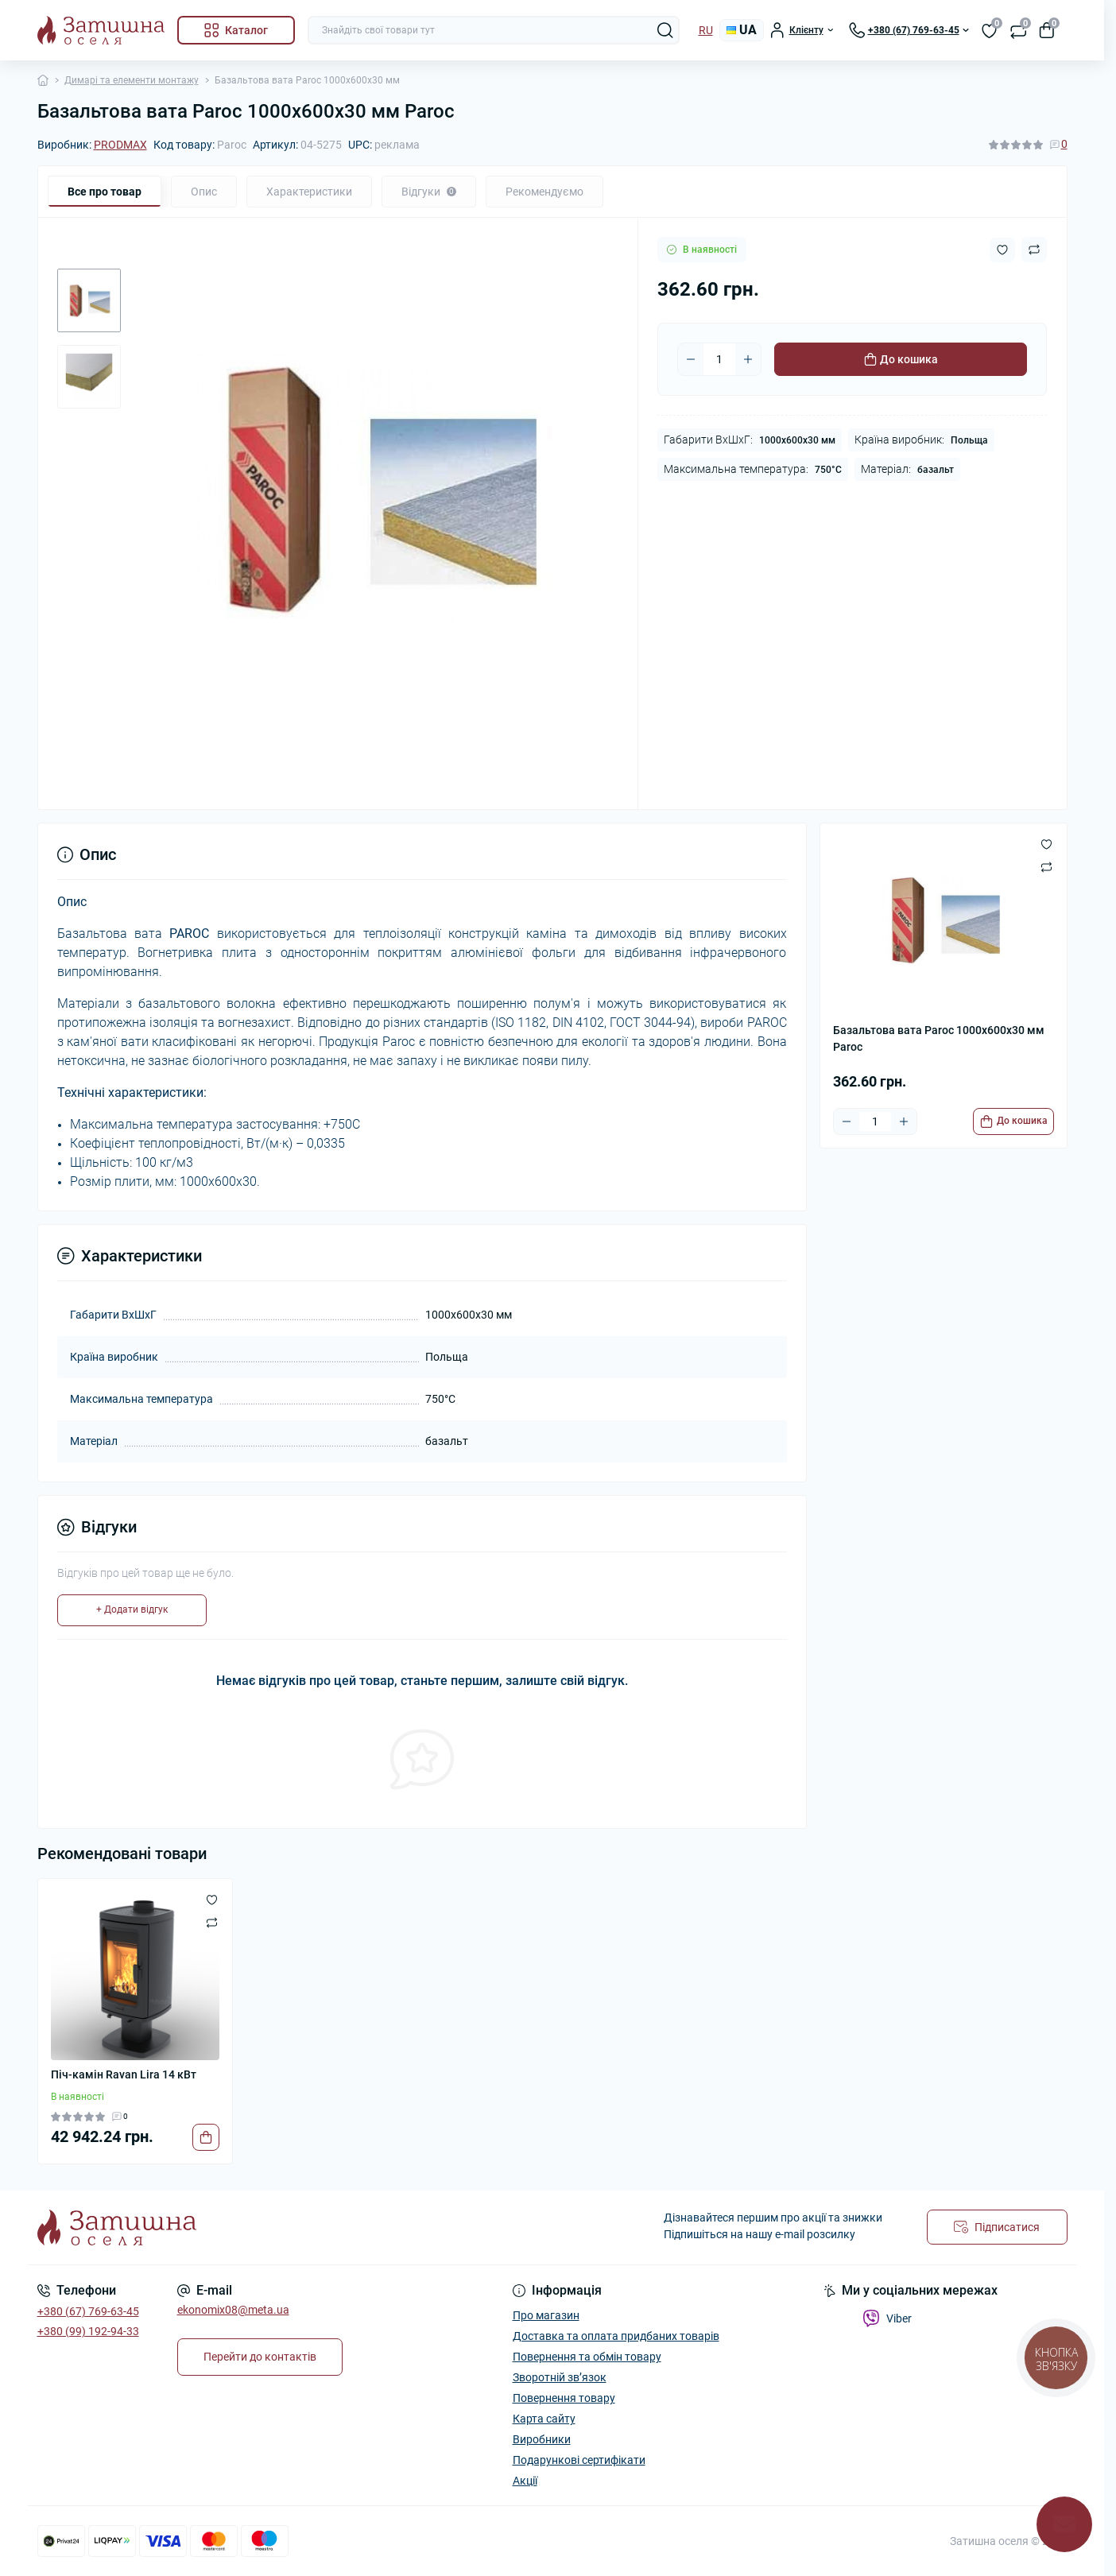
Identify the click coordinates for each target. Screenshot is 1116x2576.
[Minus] (690, 359)
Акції (525, 2480)
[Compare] (212, 1922)
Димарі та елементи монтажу (131, 80)
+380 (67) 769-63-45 (88, 2311)
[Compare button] (1034, 249)
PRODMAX (120, 144)
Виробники (542, 2439)
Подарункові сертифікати (579, 2460)
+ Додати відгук (132, 1609)
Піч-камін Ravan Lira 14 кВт (123, 2074)
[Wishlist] (212, 1899)
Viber (887, 2318)
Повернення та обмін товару (587, 2356)
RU (706, 30)
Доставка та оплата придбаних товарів (616, 2336)
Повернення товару (564, 2398)
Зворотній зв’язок (559, 2377)
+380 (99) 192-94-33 (88, 2331)
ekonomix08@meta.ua (233, 2309)
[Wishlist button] (1002, 250)
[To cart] (1013, 1121)
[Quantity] (719, 359)
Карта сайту (544, 2418)
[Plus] (748, 359)
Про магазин (546, 2315)
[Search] (665, 30)
